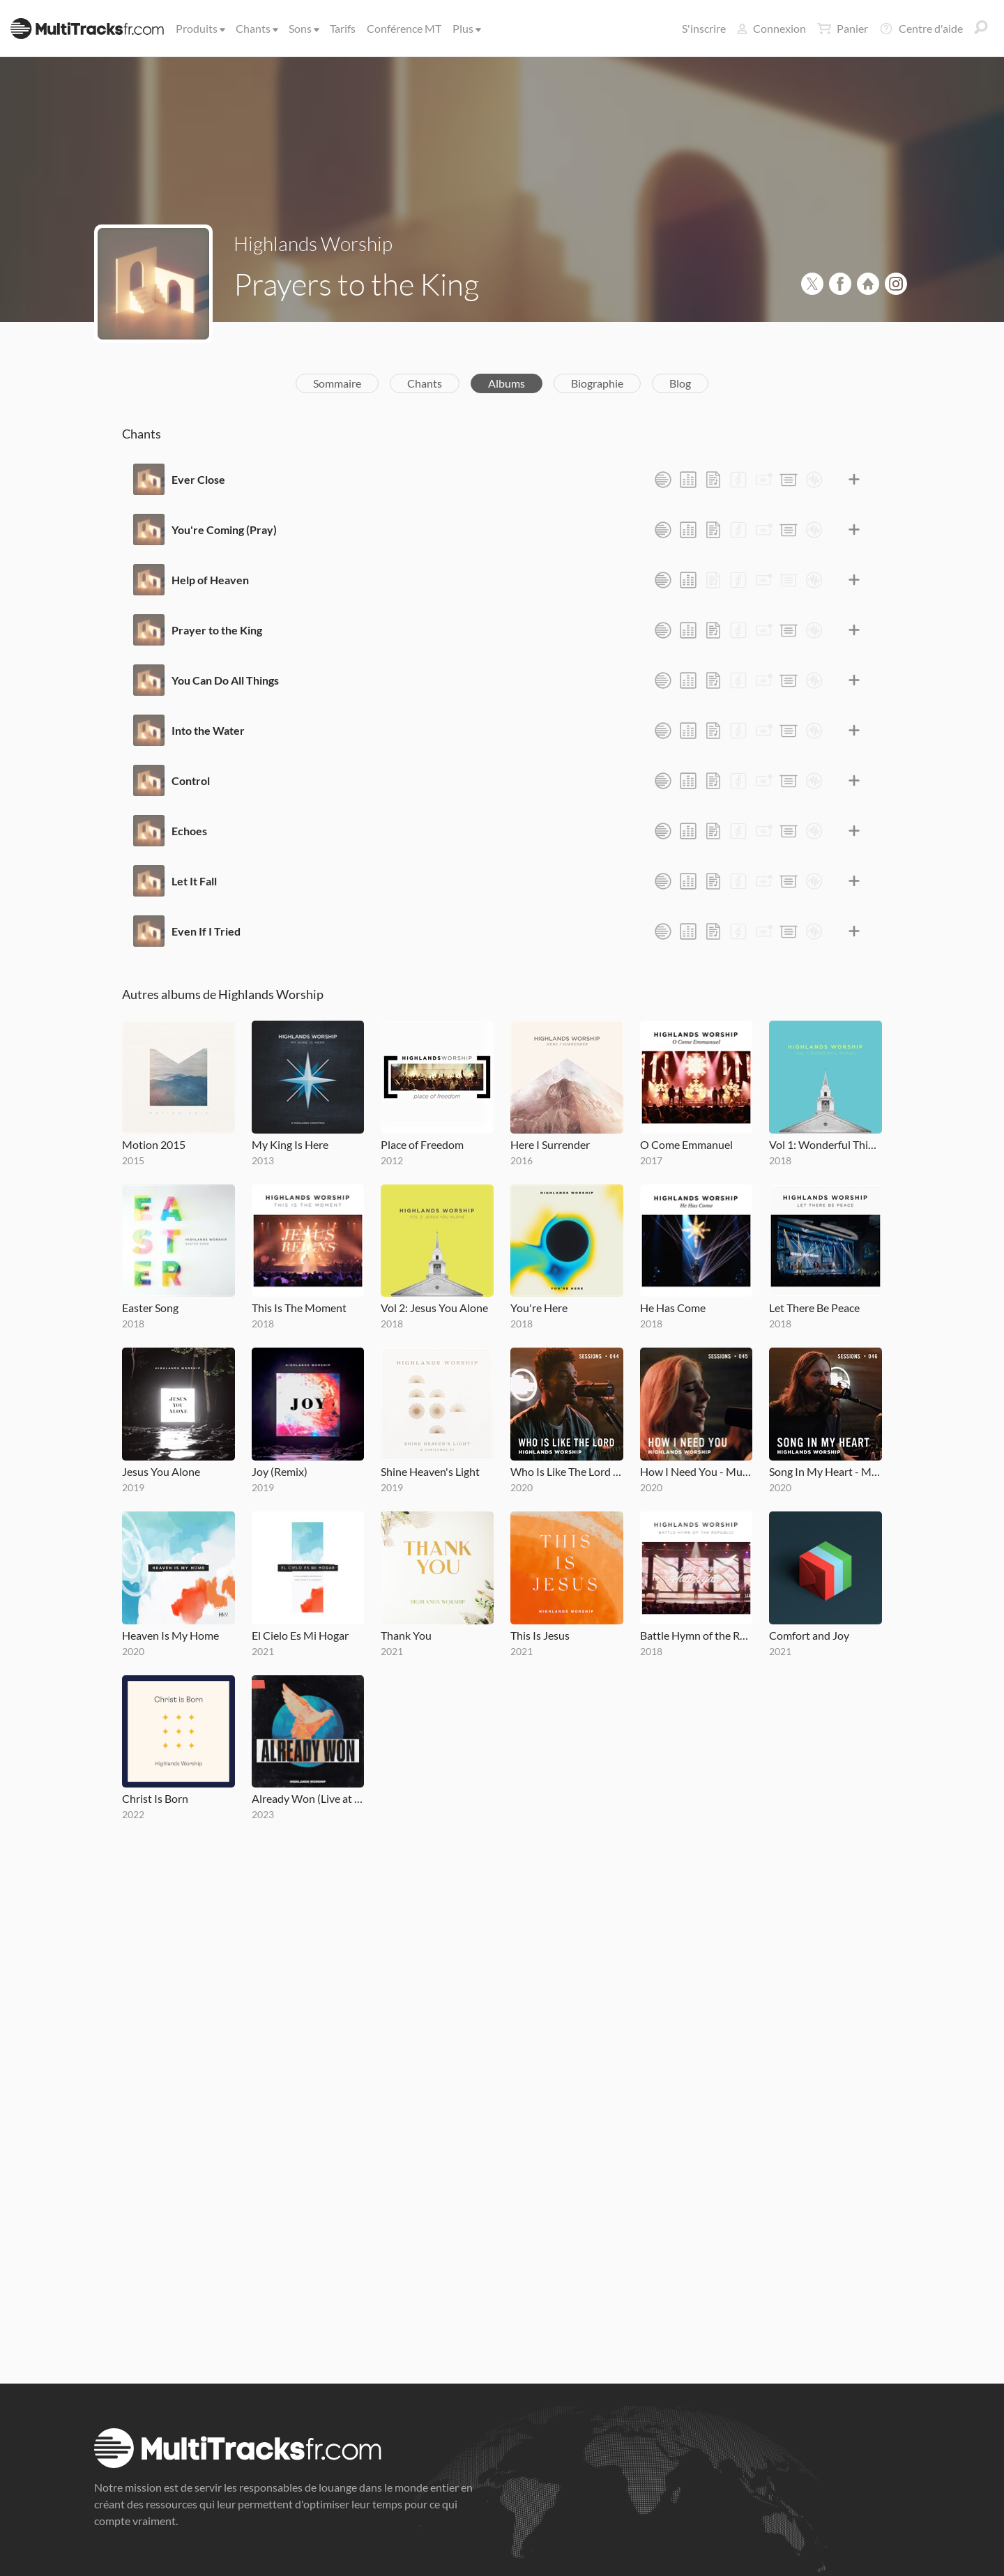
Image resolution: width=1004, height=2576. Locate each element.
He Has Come (673, 1307)
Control (191, 780)
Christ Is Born (155, 1798)
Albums (506, 383)
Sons (303, 28)
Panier (842, 29)
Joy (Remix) (279, 1471)
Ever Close (198, 479)
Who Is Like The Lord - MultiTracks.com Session (566, 1471)
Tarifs (343, 28)
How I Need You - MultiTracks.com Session (696, 1471)
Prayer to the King (217, 630)
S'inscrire (704, 28)
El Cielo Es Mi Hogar (300, 1635)
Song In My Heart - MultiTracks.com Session (825, 1471)
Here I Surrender (550, 1144)
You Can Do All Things (225, 680)
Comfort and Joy (809, 1635)
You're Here (539, 1307)
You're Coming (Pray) (224, 529)
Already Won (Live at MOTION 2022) (308, 1798)
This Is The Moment (299, 1307)
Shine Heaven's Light (430, 1471)
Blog (680, 383)
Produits (199, 28)
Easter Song (150, 1307)
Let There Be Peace (814, 1307)
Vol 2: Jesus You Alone (434, 1307)
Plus (465, 28)
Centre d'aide (921, 29)
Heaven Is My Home (170, 1635)
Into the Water (208, 730)
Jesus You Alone (161, 1471)
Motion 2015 (153, 1144)
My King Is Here (290, 1144)
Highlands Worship (313, 243)
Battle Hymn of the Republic (696, 1635)
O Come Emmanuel (686, 1144)
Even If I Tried (206, 931)
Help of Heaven (210, 579)
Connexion (771, 28)
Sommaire (337, 383)
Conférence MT (404, 28)
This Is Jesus (540, 1635)
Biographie (597, 383)
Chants (256, 28)
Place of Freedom (422, 1144)
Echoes (189, 830)
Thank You (406, 1635)
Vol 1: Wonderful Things (825, 1144)
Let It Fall (194, 880)
